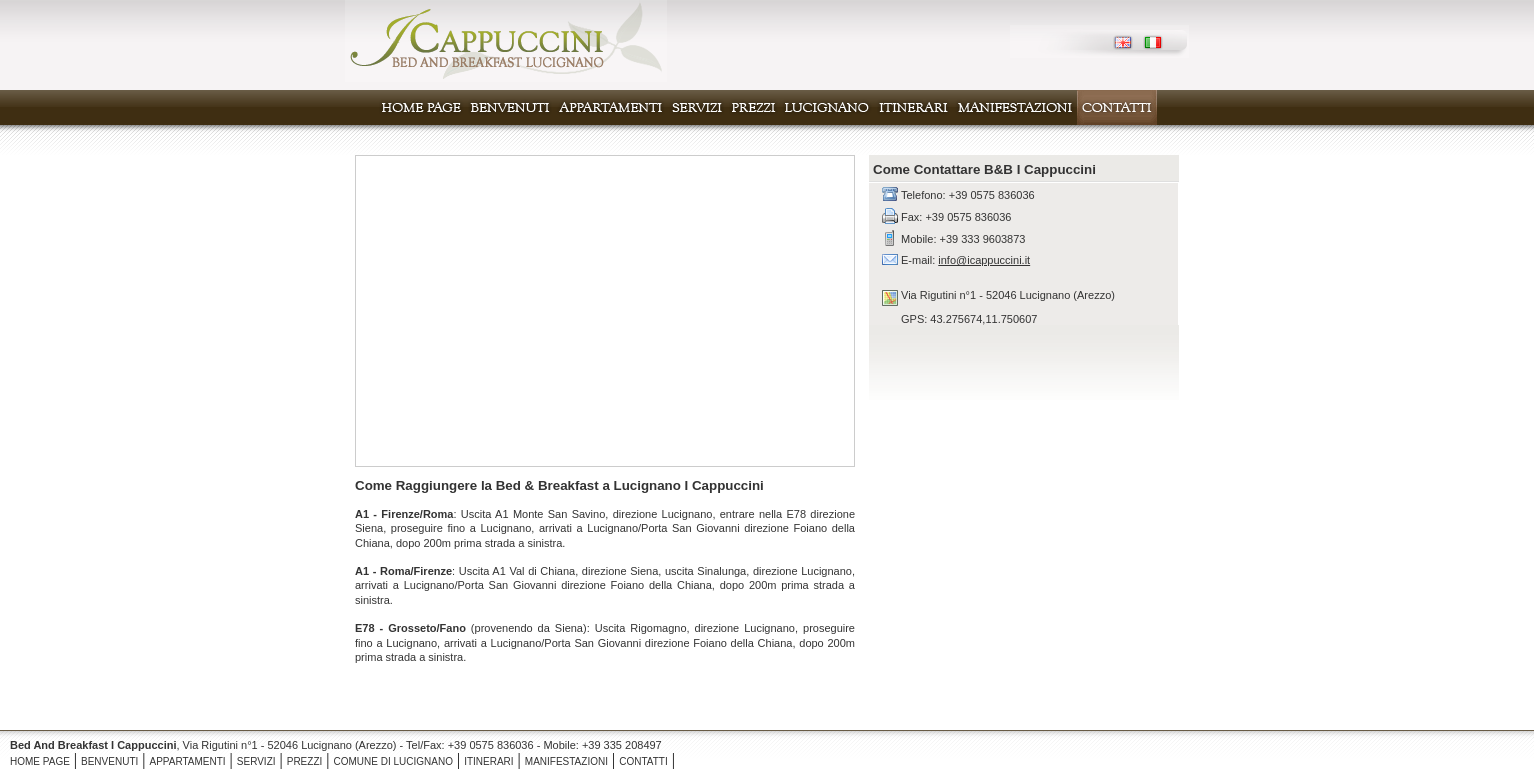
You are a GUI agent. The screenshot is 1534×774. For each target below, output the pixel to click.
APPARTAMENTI (187, 761)
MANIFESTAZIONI (566, 761)
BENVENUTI (109, 761)
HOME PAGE (40, 761)
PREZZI (305, 761)
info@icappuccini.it (984, 260)
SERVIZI (256, 761)
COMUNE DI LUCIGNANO (392, 761)
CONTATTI (643, 761)
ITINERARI (488, 761)
